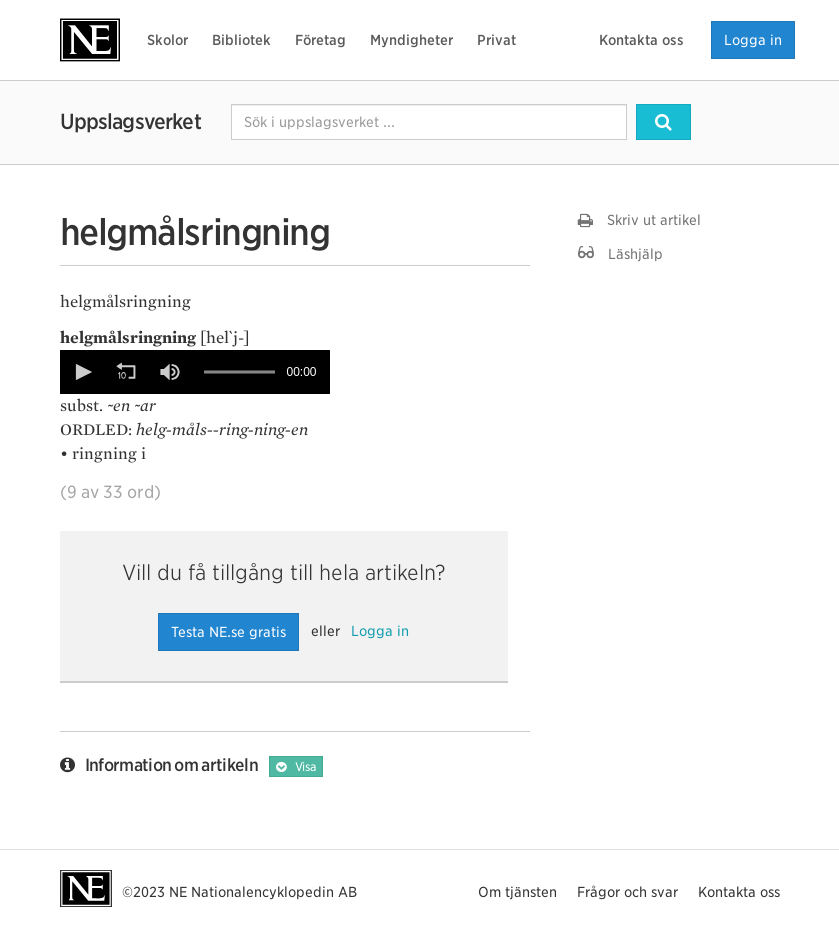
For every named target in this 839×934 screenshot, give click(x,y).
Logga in (753, 40)
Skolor (167, 40)
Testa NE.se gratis (228, 632)
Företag (320, 40)
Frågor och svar (627, 892)
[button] (82, 372)
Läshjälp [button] (620, 253)
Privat (496, 40)
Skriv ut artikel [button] (639, 220)
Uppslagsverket (130, 121)
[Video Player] (195, 372)
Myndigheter (411, 40)
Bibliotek (241, 40)
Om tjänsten (517, 892)
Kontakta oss (641, 40)
